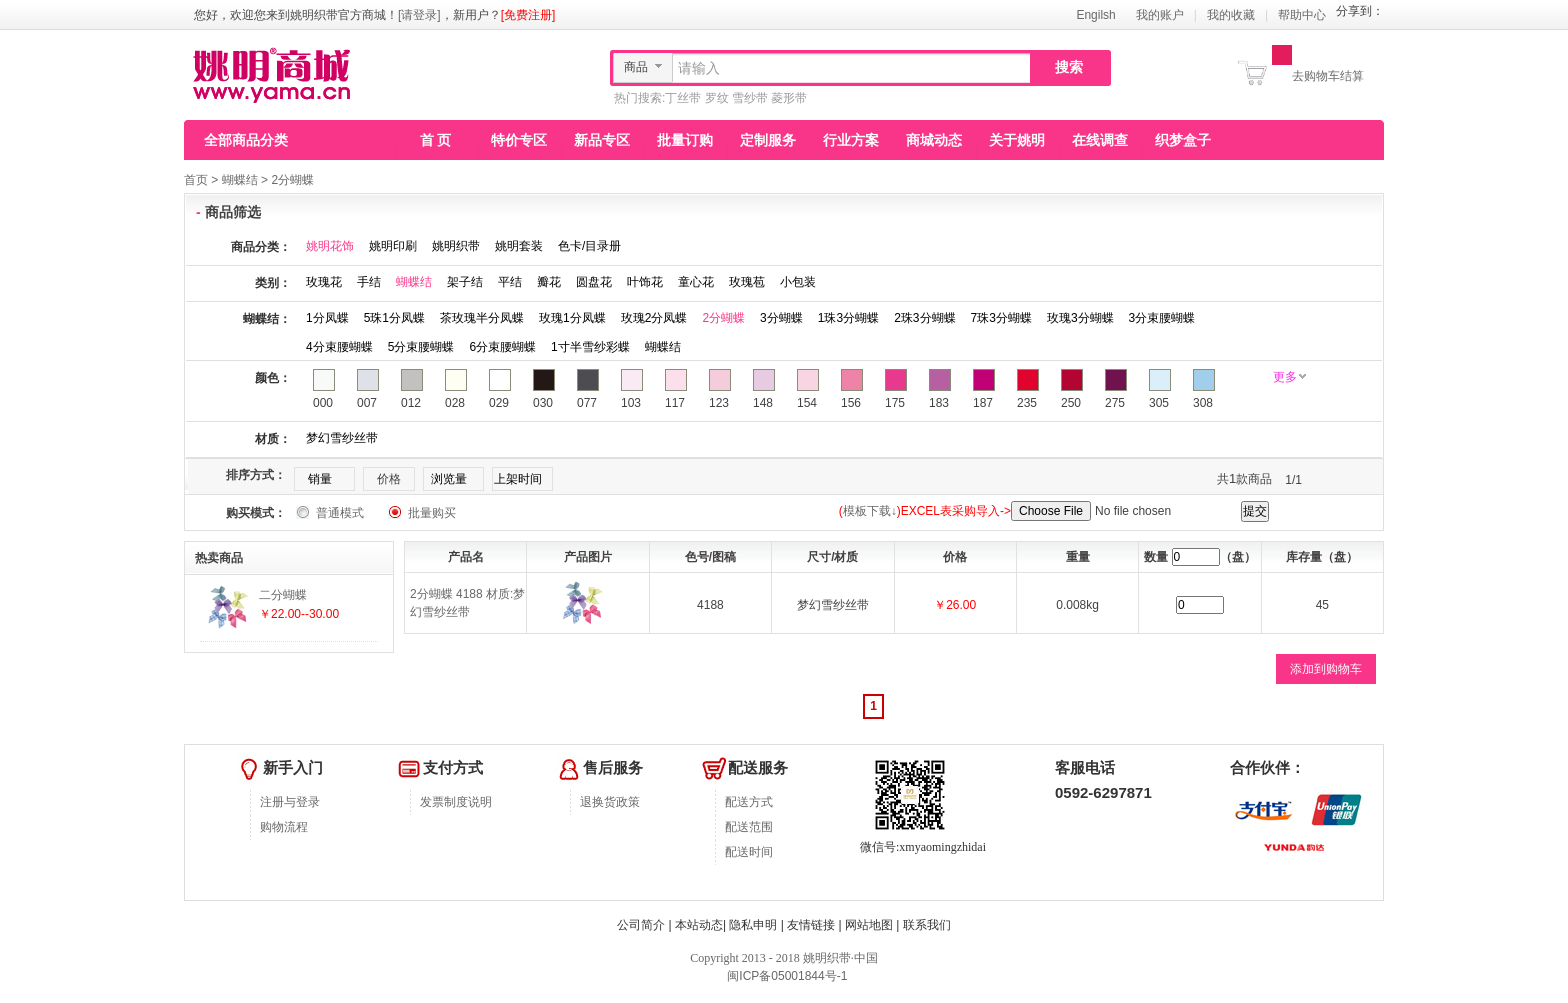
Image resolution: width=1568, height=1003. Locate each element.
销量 (320, 479)
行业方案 (851, 140)
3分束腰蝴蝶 (1162, 318)
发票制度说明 (456, 802)
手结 (369, 282)
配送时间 (749, 852)
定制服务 (768, 140)
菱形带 (789, 98)
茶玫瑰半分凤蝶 (482, 318)
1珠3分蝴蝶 (848, 318)
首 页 (436, 140)
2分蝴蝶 (292, 180)
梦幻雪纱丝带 (342, 438)
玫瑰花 (324, 282)
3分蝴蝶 (781, 318)
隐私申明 (753, 925)
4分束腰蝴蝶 (339, 347)
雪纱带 (750, 98)
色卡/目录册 (589, 246)
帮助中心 (1302, 15)
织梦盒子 (1183, 140)
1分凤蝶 (327, 318)
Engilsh (1095, 15)
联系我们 (927, 925)
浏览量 (449, 479)
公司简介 (641, 925)
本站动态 (699, 925)
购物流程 (284, 827)
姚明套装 (519, 246)
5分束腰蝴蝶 (421, 347)
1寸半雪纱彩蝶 (590, 347)
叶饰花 (645, 282)
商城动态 (934, 140)
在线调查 (1100, 140)
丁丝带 (683, 98)
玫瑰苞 (747, 282)
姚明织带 (456, 246)
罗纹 (717, 98)
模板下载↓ (870, 511)
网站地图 (869, 925)
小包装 (798, 282)
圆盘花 (594, 282)
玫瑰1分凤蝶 (572, 318)
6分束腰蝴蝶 (502, 347)
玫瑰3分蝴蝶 (1080, 318)
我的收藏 (1231, 15)
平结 (510, 282)
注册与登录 (290, 802)
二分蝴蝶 (283, 595)
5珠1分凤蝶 (394, 318)
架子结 (465, 282)
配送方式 (749, 802)
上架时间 (518, 479)
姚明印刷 (393, 246)
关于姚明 (1017, 140)
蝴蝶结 (240, 180)
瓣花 (549, 282)
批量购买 (432, 513)
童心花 (696, 282)
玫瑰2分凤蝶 (654, 318)
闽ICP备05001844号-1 (785, 976)
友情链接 (811, 925)
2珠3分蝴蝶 (924, 318)
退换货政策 (610, 802)
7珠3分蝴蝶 (1001, 318)
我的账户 (1160, 15)
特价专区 (519, 140)
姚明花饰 (330, 246)
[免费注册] (528, 15)
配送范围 (749, 827)
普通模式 (340, 513)
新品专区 (602, 140)
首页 (196, 180)
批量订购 (685, 140)
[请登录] (419, 15)
